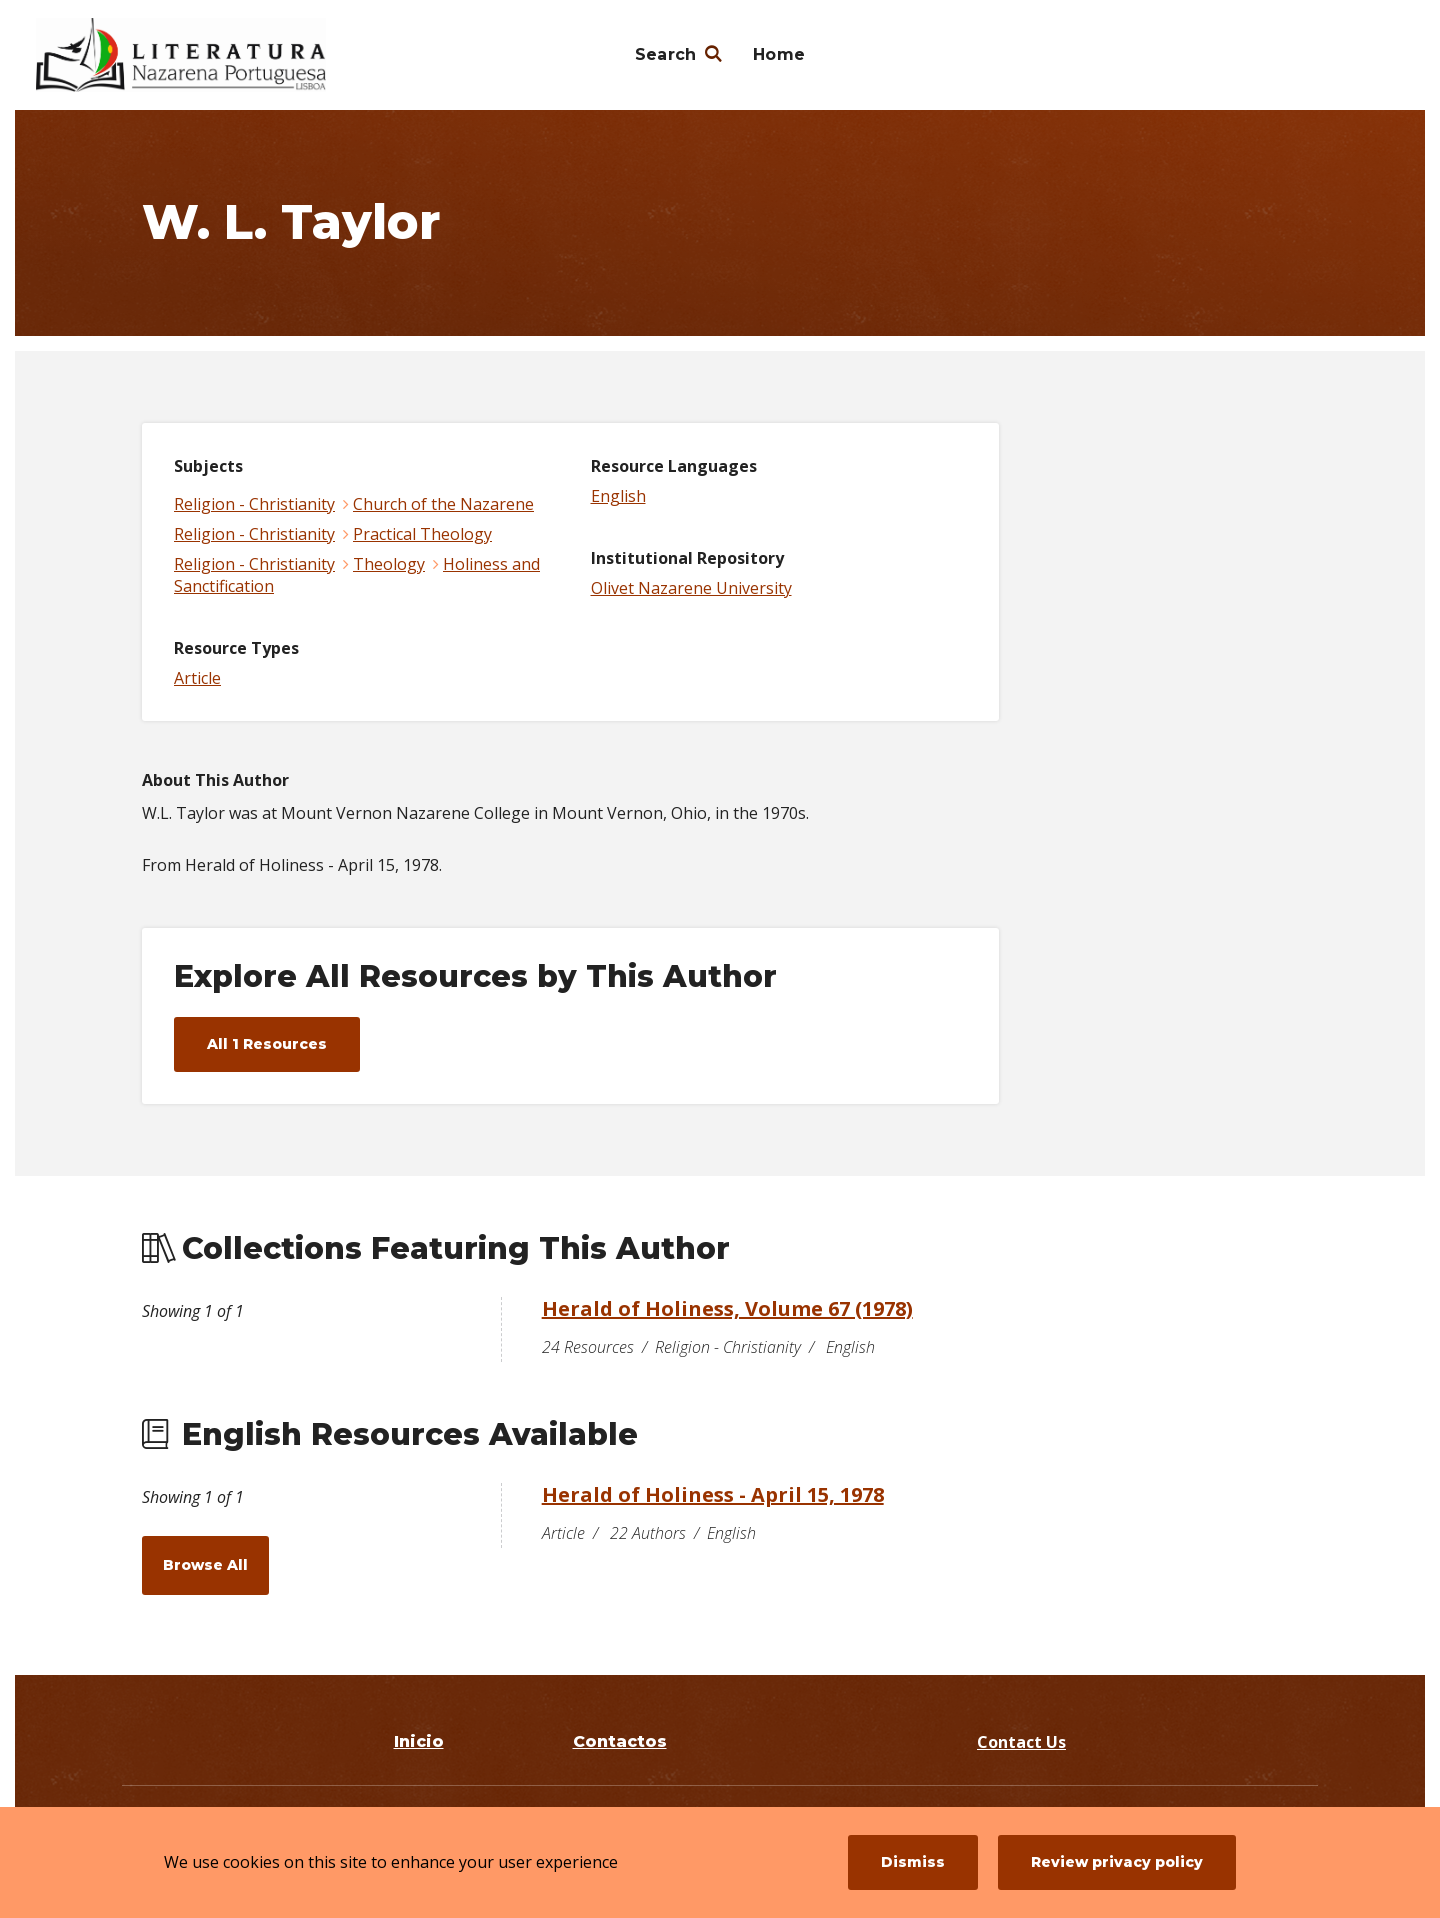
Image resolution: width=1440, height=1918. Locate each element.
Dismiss (913, 1862)
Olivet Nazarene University (691, 588)
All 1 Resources (267, 1044)
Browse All (205, 1565)
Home (779, 54)
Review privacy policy (1117, 1862)
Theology (389, 564)
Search (666, 54)
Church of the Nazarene (443, 504)
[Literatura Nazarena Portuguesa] (181, 55)
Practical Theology (422, 534)
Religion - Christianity (254, 504)
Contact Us (1021, 1742)
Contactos (620, 1741)
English (618, 496)
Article (197, 678)
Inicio (419, 1741)
